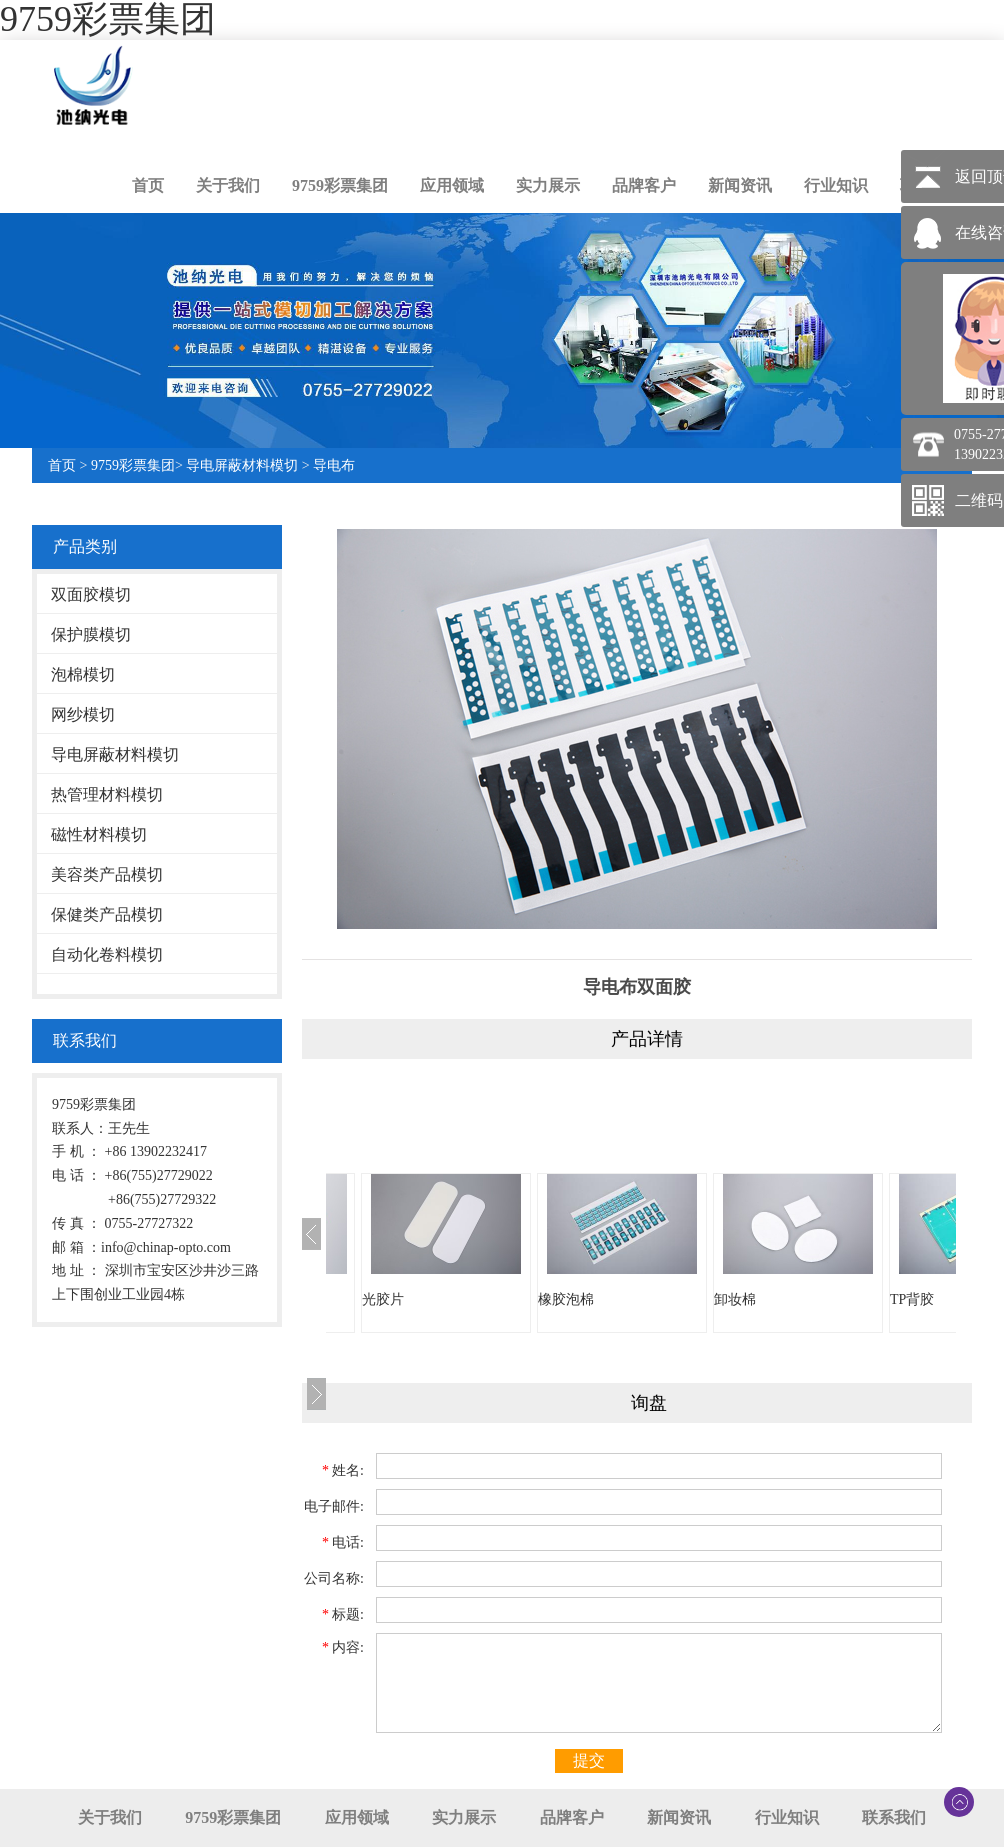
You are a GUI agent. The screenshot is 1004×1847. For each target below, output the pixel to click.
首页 (148, 185)
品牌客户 (644, 185)
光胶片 (383, 1299)
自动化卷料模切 (107, 954)
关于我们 (228, 185)
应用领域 (452, 185)
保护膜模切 (91, 634)
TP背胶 (912, 1299)
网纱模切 (83, 714)
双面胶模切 (91, 594)
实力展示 (548, 185)
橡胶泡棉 (566, 1299)
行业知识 (836, 185)
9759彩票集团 (340, 185)
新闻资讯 (740, 185)
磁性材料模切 (99, 834)
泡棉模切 (83, 674)
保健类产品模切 (107, 914)
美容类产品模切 (107, 874)
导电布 (334, 465)
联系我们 (894, 1817)
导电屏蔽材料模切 (242, 465)
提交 (589, 1760)
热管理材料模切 (107, 794)
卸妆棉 (735, 1299)
